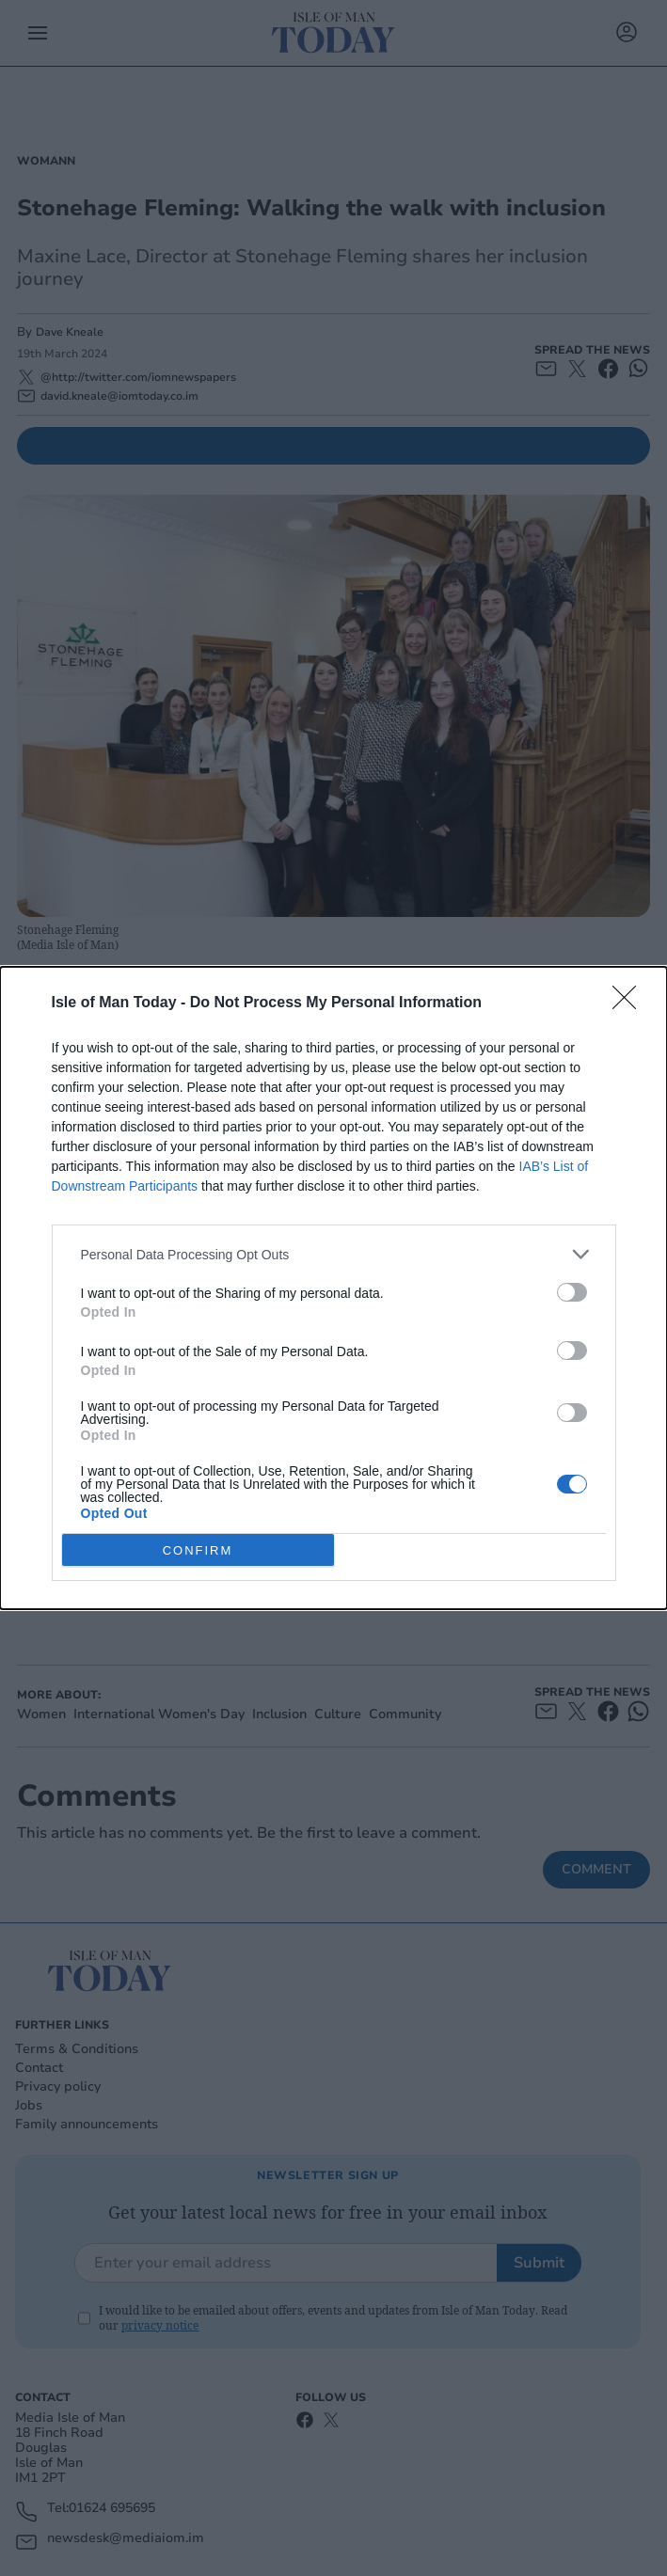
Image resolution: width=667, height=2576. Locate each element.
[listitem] (334, 1254)
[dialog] (333, 1288)
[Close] (630, 1003)
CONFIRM (198, 1550)
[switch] (572, 1292)
